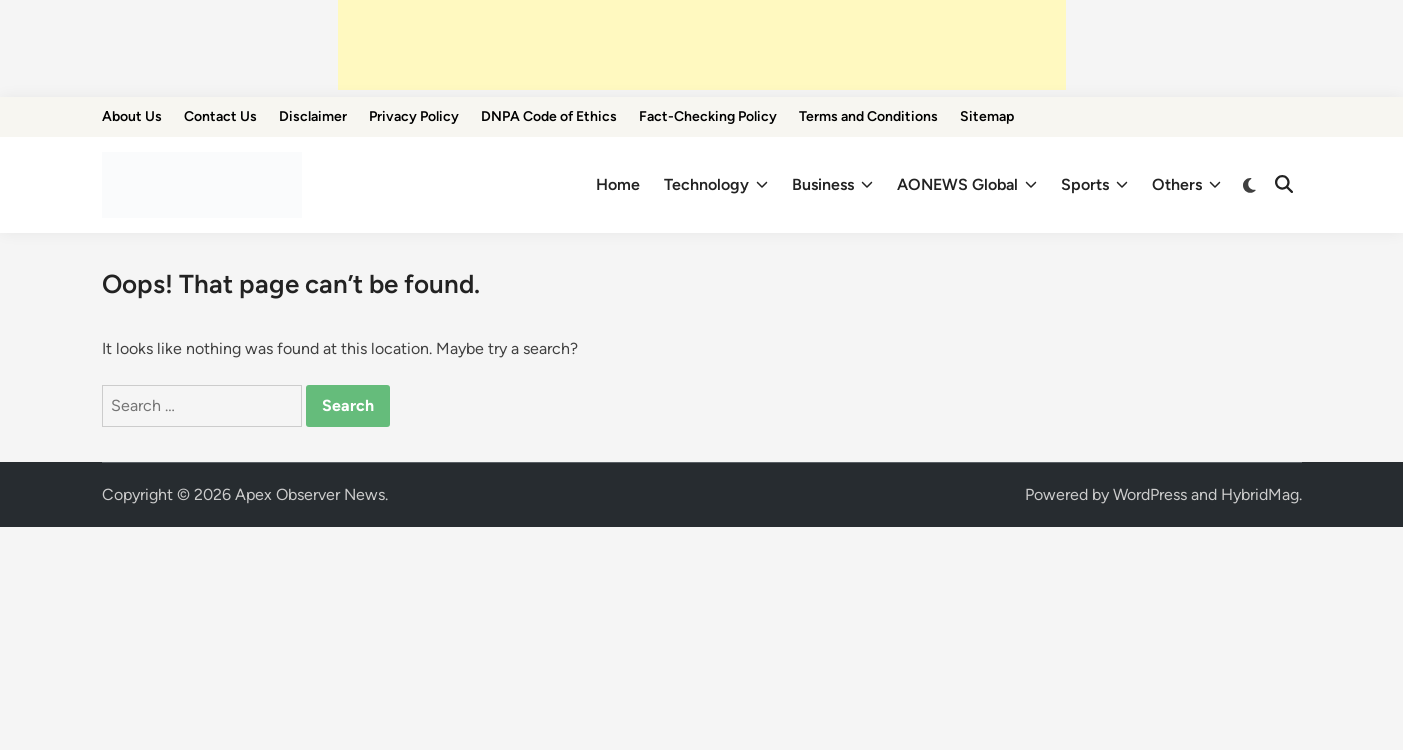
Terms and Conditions (868, 116)
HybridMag (1260, 494)
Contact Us (220, 116)
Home (618, 184)
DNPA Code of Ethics (549, 116)
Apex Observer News (310, 494)
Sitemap (987, 116)
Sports (1094, 185)
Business (832, 185)
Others (1186, 185)
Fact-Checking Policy (708, 116)
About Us (132, 116)
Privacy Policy (414, 116)
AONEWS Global (967, 185)
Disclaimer (313, 116)
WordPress (1150, 494)
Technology (716, 185)
